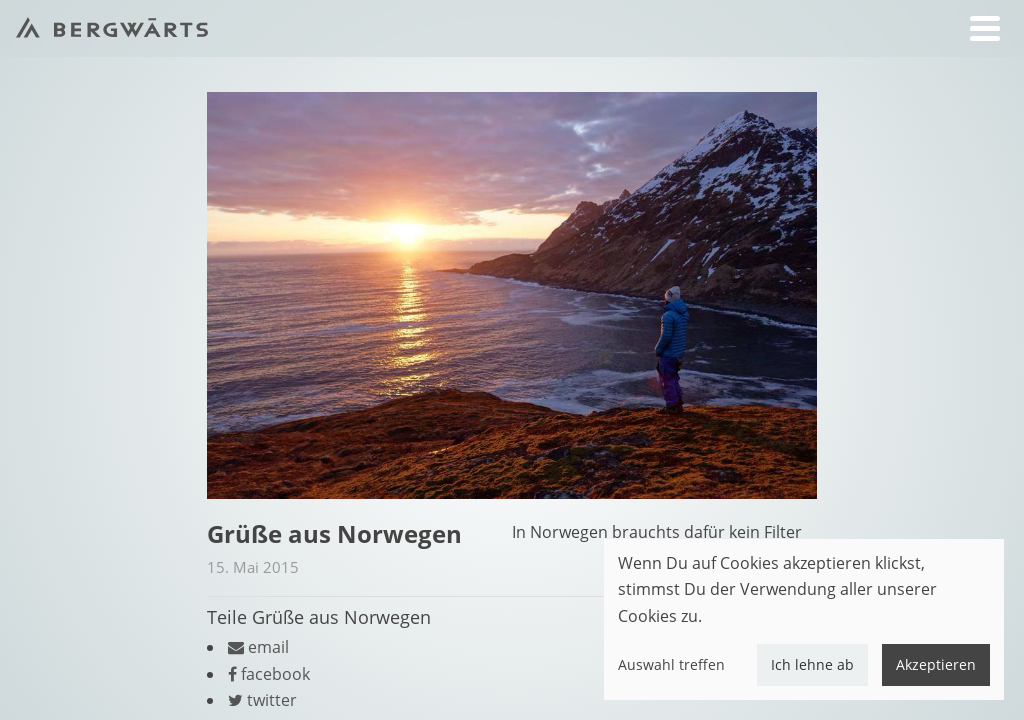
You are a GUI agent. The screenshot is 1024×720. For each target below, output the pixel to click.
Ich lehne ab (812, 664)
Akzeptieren (936, 664)
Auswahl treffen (671, 664)
